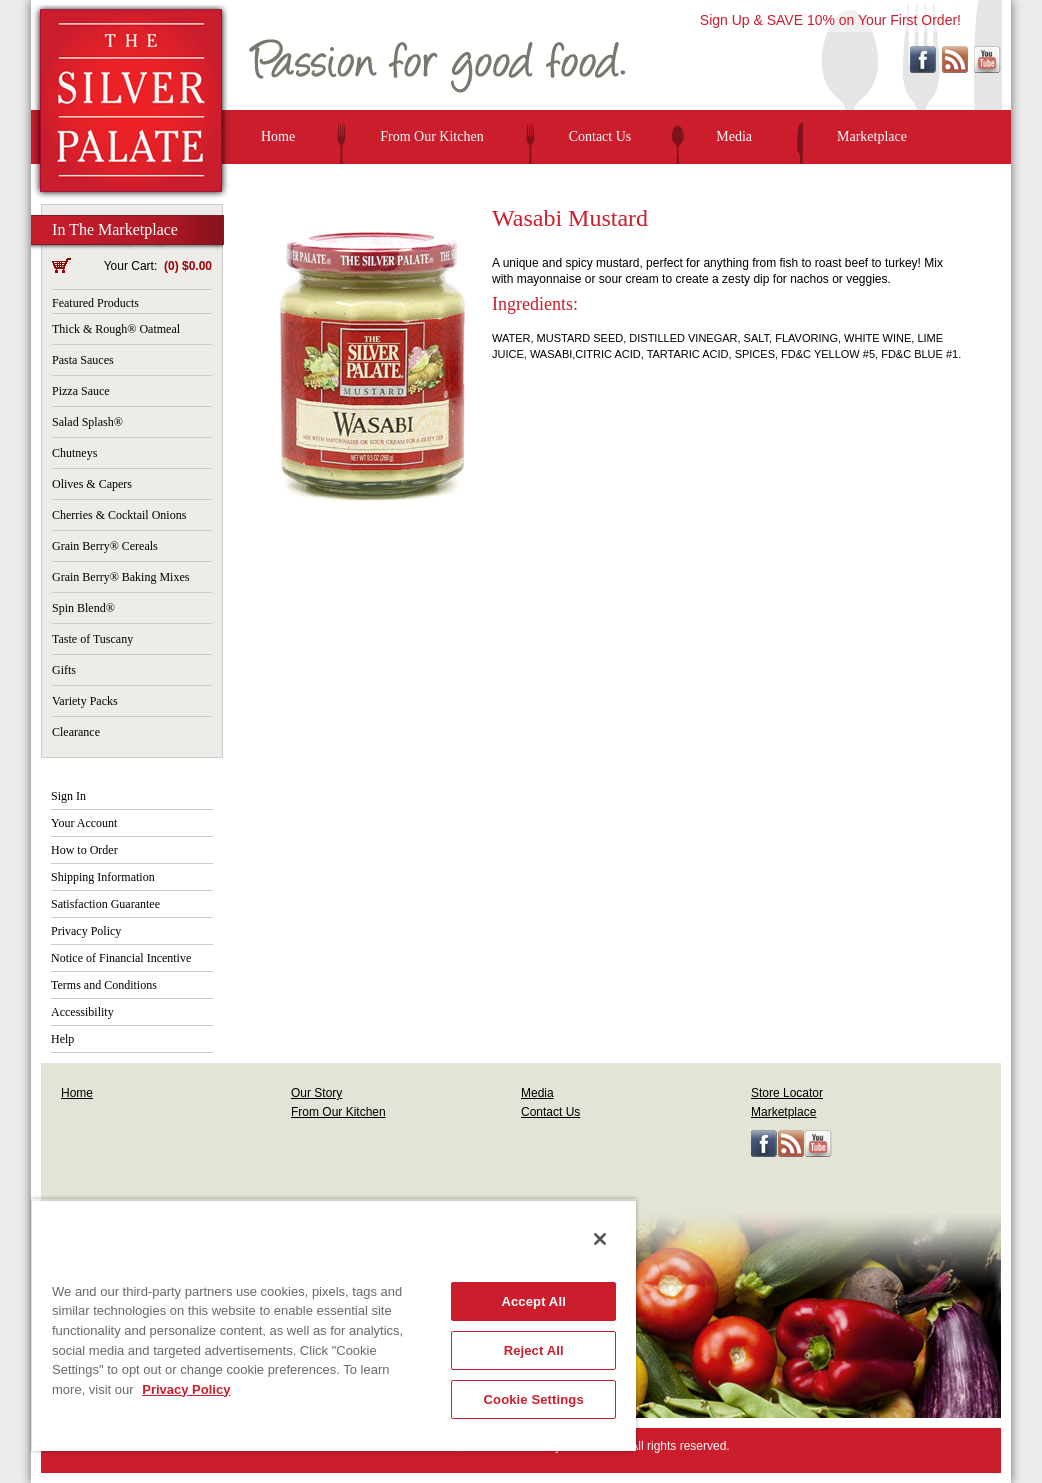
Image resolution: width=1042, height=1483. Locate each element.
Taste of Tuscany (92, 639)
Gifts (64, 670)
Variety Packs (85, 701)
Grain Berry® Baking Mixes (120, 577)
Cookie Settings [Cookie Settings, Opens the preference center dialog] (534, 1399)
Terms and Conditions (104, 985)
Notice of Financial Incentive (121, 958)
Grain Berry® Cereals (105, 546)
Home (278, 136)
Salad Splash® (87, 422)
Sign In (68, 796)
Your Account (84, 823)
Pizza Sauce (81, 391)
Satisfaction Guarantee (105, 904)
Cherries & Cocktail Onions (119, 515)
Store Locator (787, 1093)
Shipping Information (103, 877)
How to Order (84, 850)
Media (734, 136)
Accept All (533, 1301)
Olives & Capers (92, 484)
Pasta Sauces (83, 360)
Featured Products (95, 303)
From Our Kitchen (431, 136)
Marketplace (872, 136)
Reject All (534, 1350)
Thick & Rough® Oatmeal (116, 329)
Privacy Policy (86, 931)
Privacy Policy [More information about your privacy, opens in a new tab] (186, 1389)
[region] (334, 1325)
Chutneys (74, 453)
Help (62, 1039)
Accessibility (82, 1012)
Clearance (76, 732)
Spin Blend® (83, 608)
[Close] (600, 1239)
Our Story (316, 1093)
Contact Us (600, 136)
